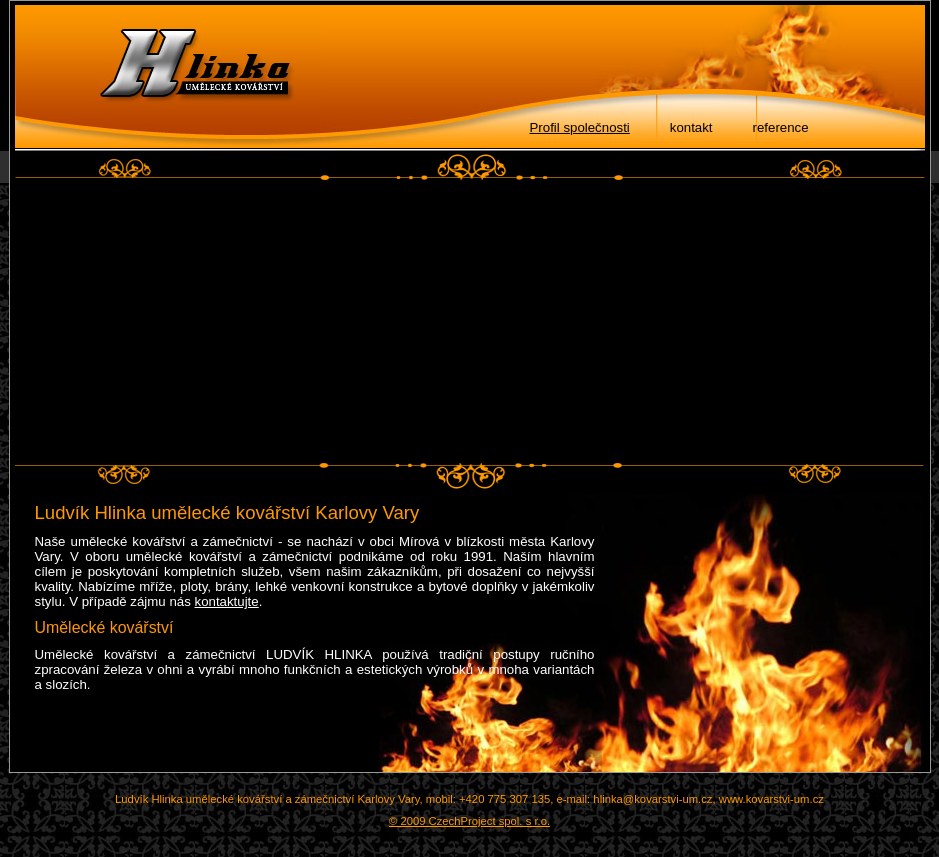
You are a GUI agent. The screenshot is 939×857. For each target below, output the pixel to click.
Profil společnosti (580, 127)
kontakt (691, 127)
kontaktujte (227, 601)
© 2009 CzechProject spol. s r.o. (469, 821)
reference (781, 127)
